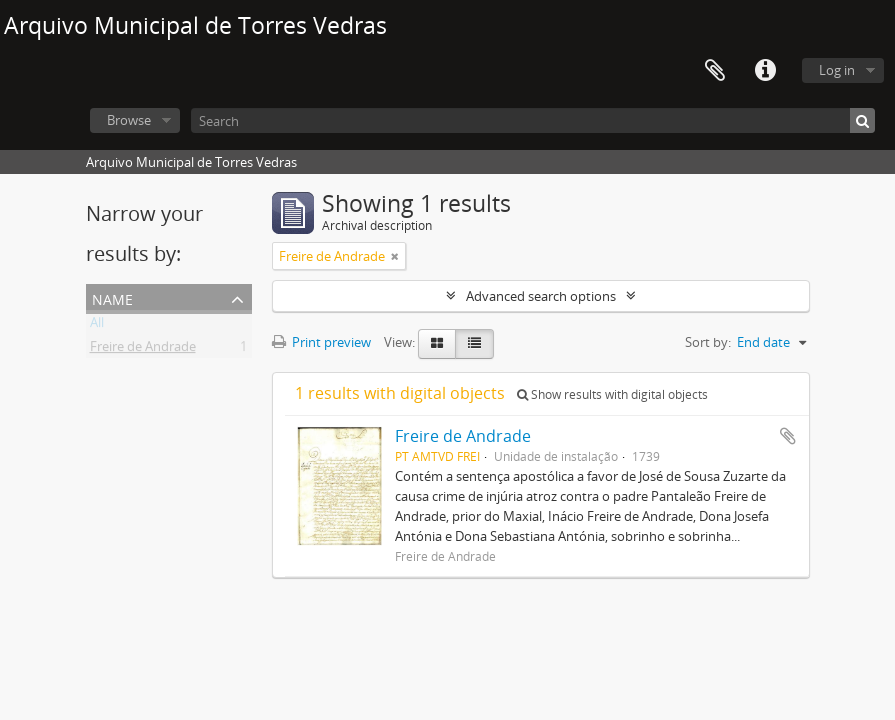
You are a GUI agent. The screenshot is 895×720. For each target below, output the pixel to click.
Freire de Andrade (143, 350)
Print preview (321, 342)
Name (112, 297)
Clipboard (715, 71)
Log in (837, 70)
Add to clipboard (788, 436)
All (97, 326)
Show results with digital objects (612, 394)
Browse (129, 120)
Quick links (765, 71)
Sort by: (708, 342)
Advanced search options (541, 296)
